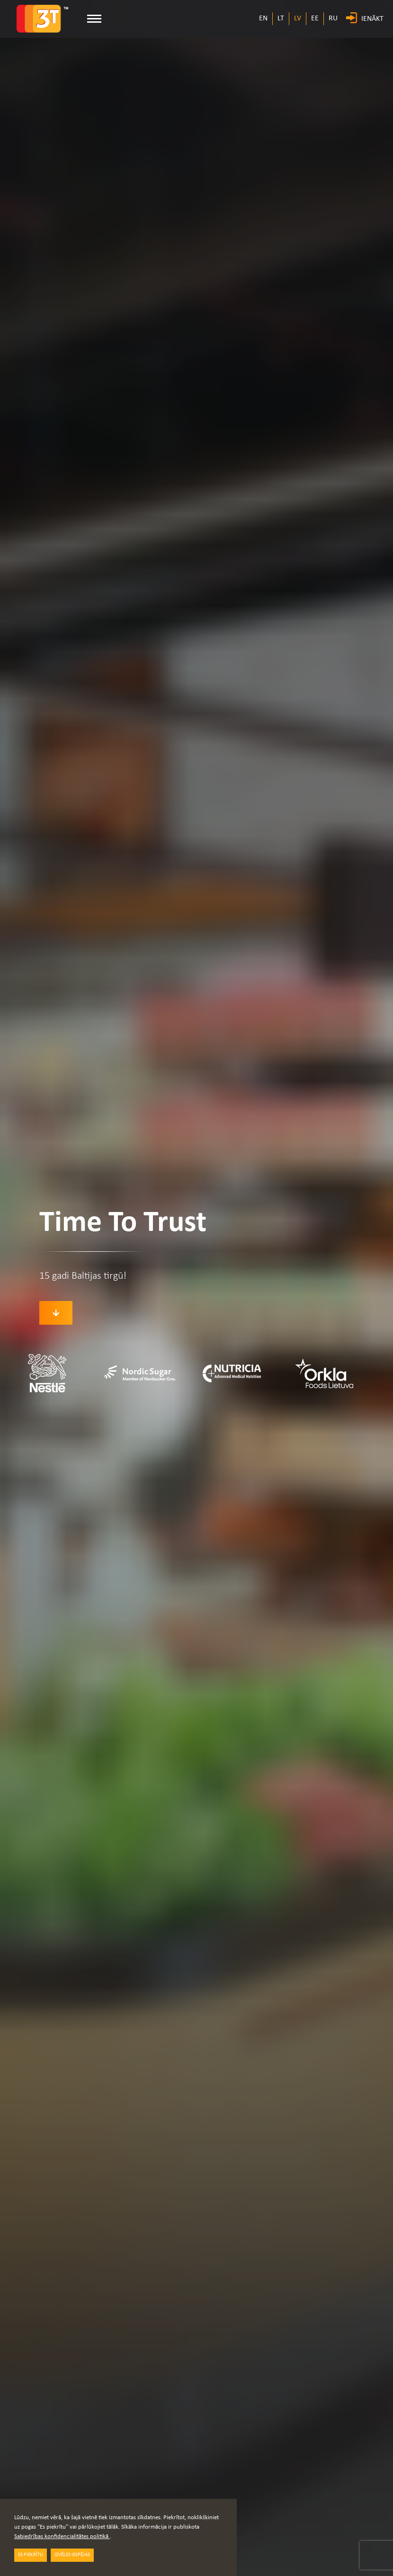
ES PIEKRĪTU (30, 2555)
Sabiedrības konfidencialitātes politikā (62, 2536)
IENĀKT (372, 19)
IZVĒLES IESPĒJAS (72, 2555)
